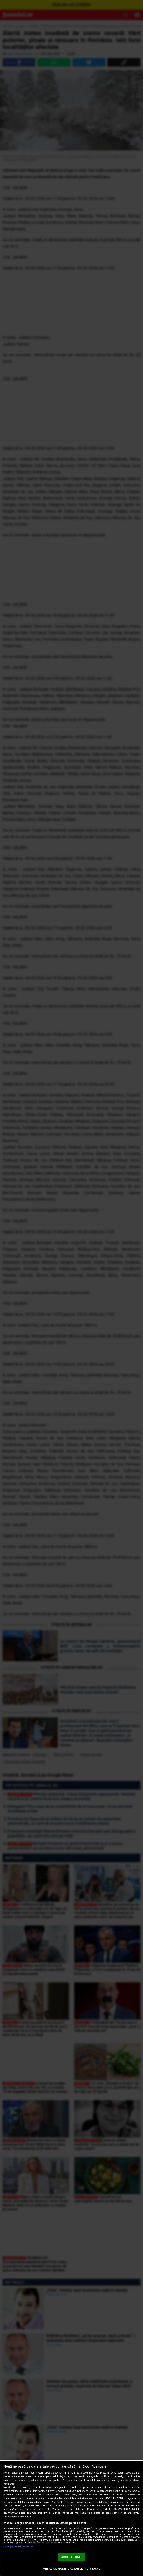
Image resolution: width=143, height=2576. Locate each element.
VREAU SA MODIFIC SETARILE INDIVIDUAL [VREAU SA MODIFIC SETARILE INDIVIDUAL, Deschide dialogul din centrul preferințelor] (71, 2568)
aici (121, 2502)
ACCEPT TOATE (71, 2557)
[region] (71, 2518)
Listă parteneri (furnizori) (18, 2546)
